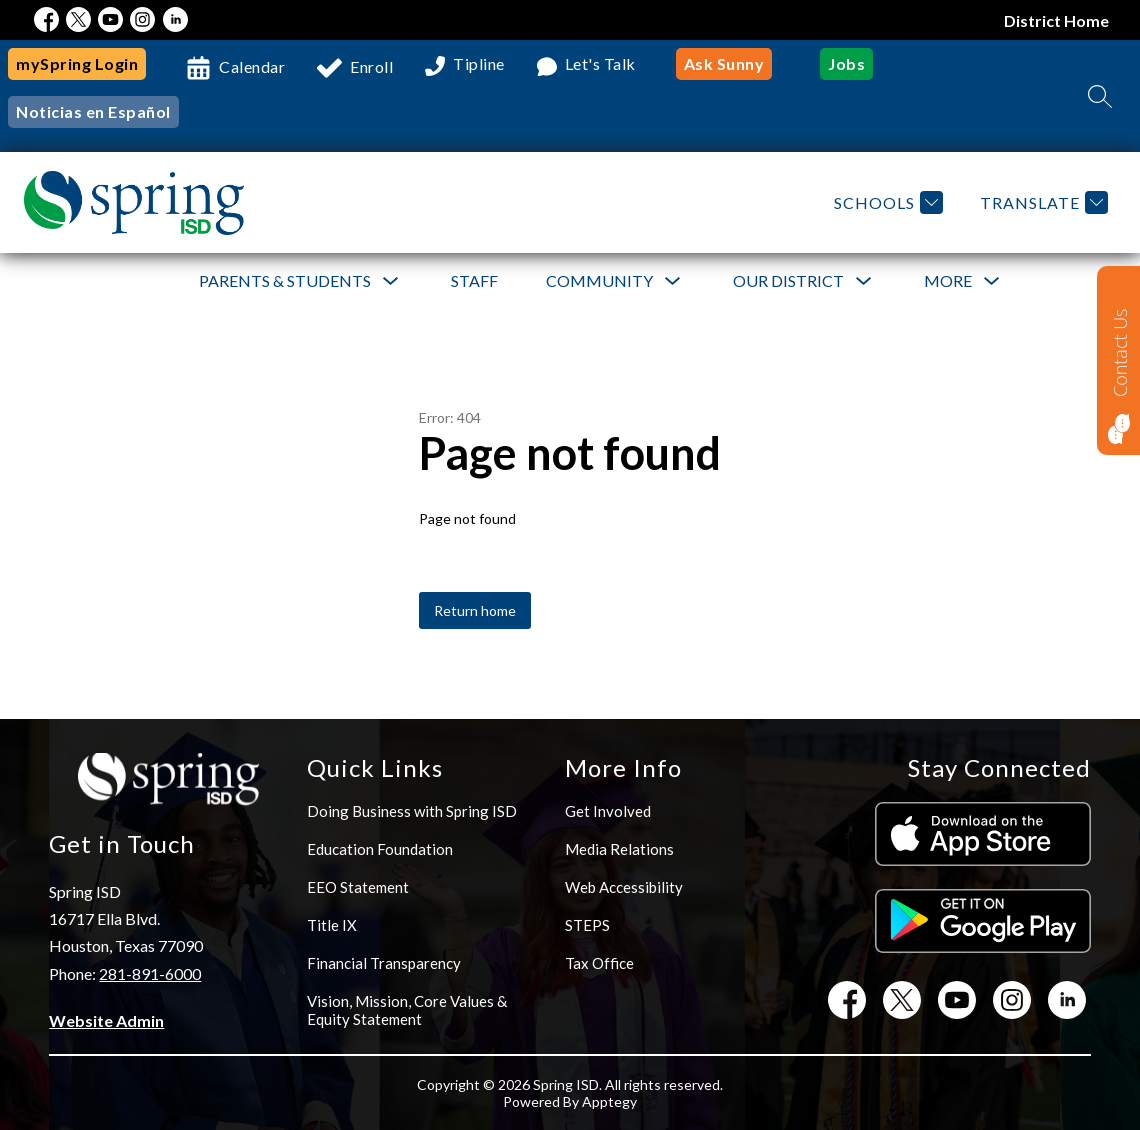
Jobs (846, 63)
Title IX (332, 925)
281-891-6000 (150, 973)
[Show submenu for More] (948, 281)
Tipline (479, 64)
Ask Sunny (724, 63)
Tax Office (599, 963)
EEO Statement (358, 887)
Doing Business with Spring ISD (412, 811)
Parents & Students (285, 280)
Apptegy (609, 1101)
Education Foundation (380, 849)
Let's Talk (600, 64)
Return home (475, 610)
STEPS (587, 925)
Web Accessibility (624, 887)
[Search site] (1100, 96)
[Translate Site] (1041, 202)
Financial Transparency (384, 963)
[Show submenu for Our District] (788, 281)
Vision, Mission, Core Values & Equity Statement (407, 1010)
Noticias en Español (93, 111)
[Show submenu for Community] (599, 281)
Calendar (252, 66)
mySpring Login (77, 63)
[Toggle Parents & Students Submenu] (391, 281)
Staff (474, 280)
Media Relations (619, 849)
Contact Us (1120, 352)
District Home (1057, 20)
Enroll (371, 66)
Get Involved (608, 811)
